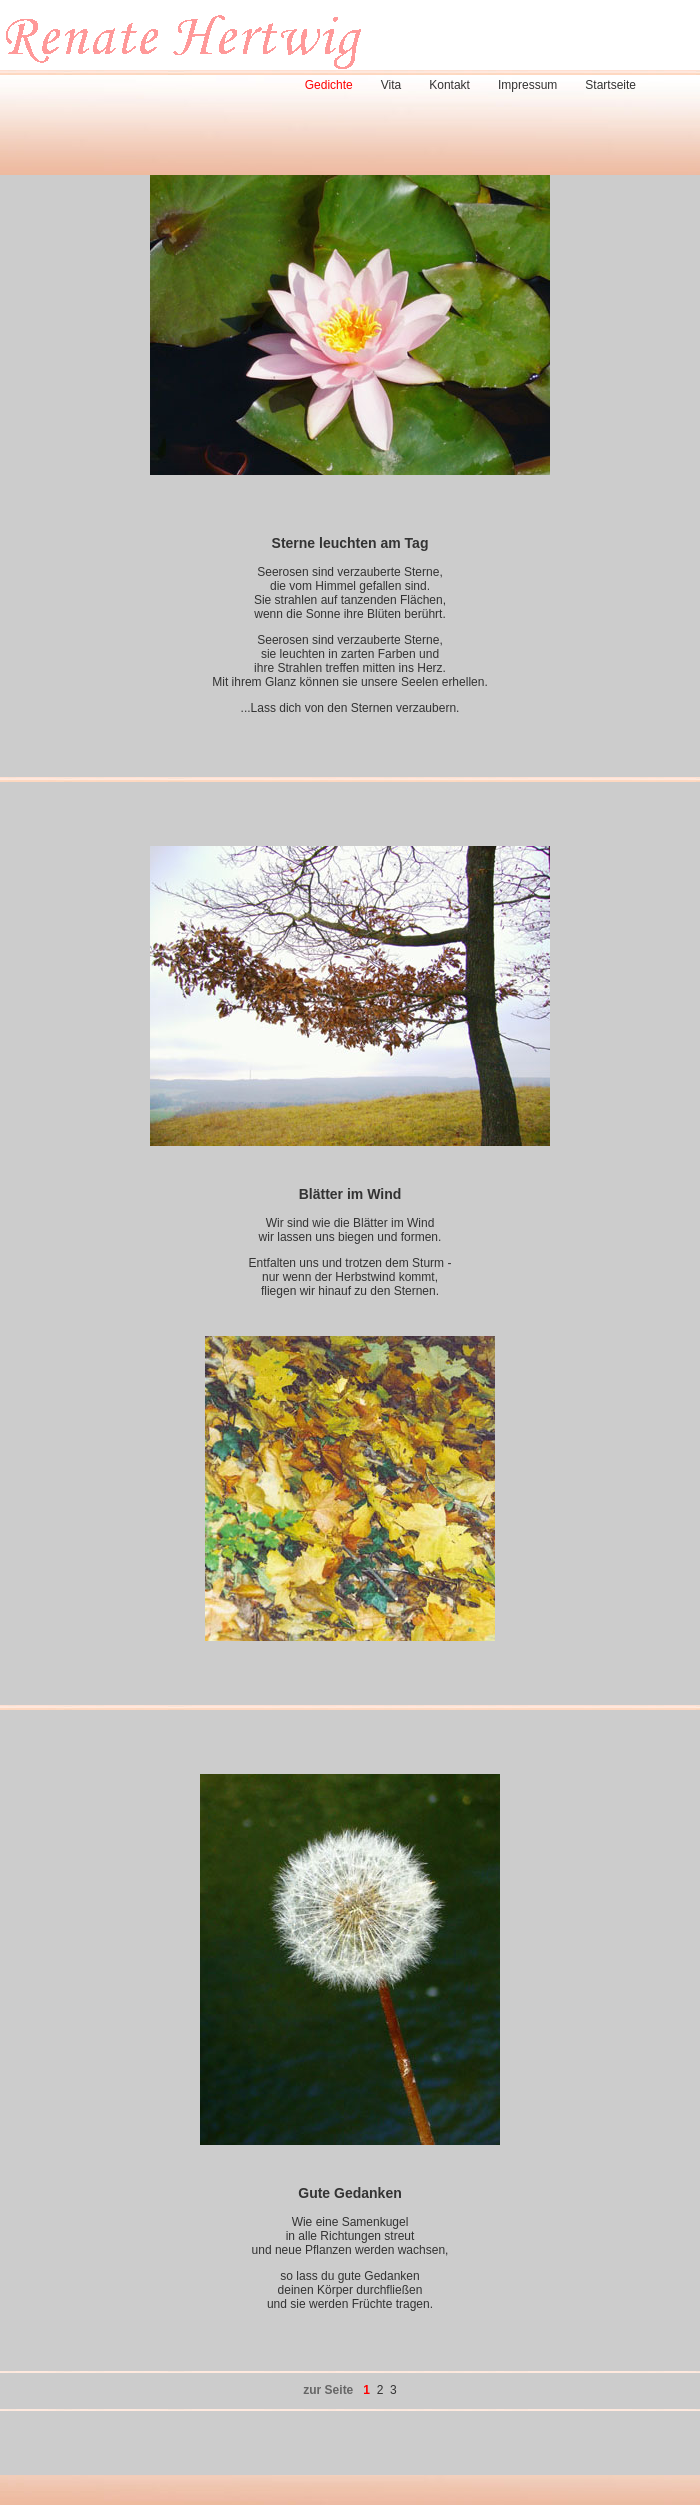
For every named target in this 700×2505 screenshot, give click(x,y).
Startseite (610, 85)
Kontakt (449, 85)
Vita (391, 85)
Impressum (527, 85)
